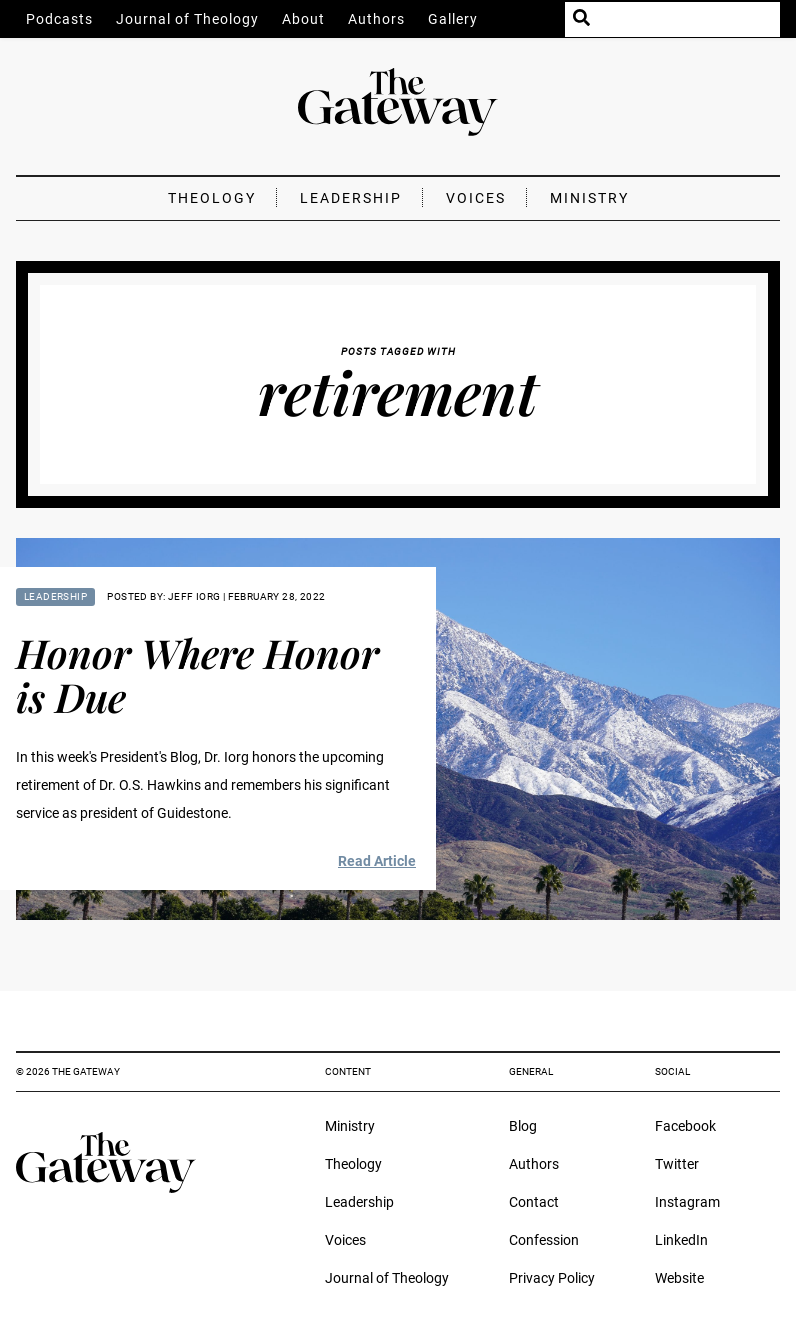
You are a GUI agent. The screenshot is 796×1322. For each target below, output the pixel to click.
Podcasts (59, 19)
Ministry (589, 198)
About (303, 19)
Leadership (351, 198)
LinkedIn (681, 1240)
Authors (376, 19)
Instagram (687, 1202)
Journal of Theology (187, 19)
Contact (534, 1202)
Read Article (377, 861)
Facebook (685, 1126)
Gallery (453, 19)
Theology (212, 198)
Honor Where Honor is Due (197, 674)
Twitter (677, 1164)
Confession (544, 1240)
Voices (476, 198)
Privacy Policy (552, 1278)
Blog (523, 1126)
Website (679, 1278)
